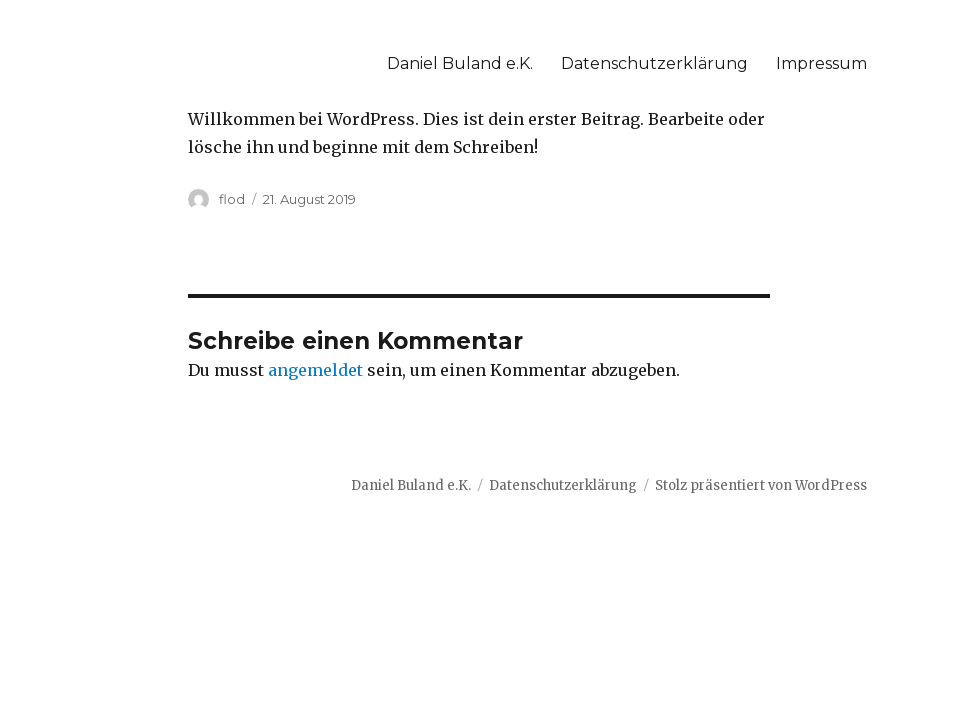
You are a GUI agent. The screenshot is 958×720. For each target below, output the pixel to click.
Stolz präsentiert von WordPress (761, 485)
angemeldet (315, 370)
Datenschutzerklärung (654, 63)
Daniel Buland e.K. (460, 63)
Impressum (821, 63)
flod (232, 199)
